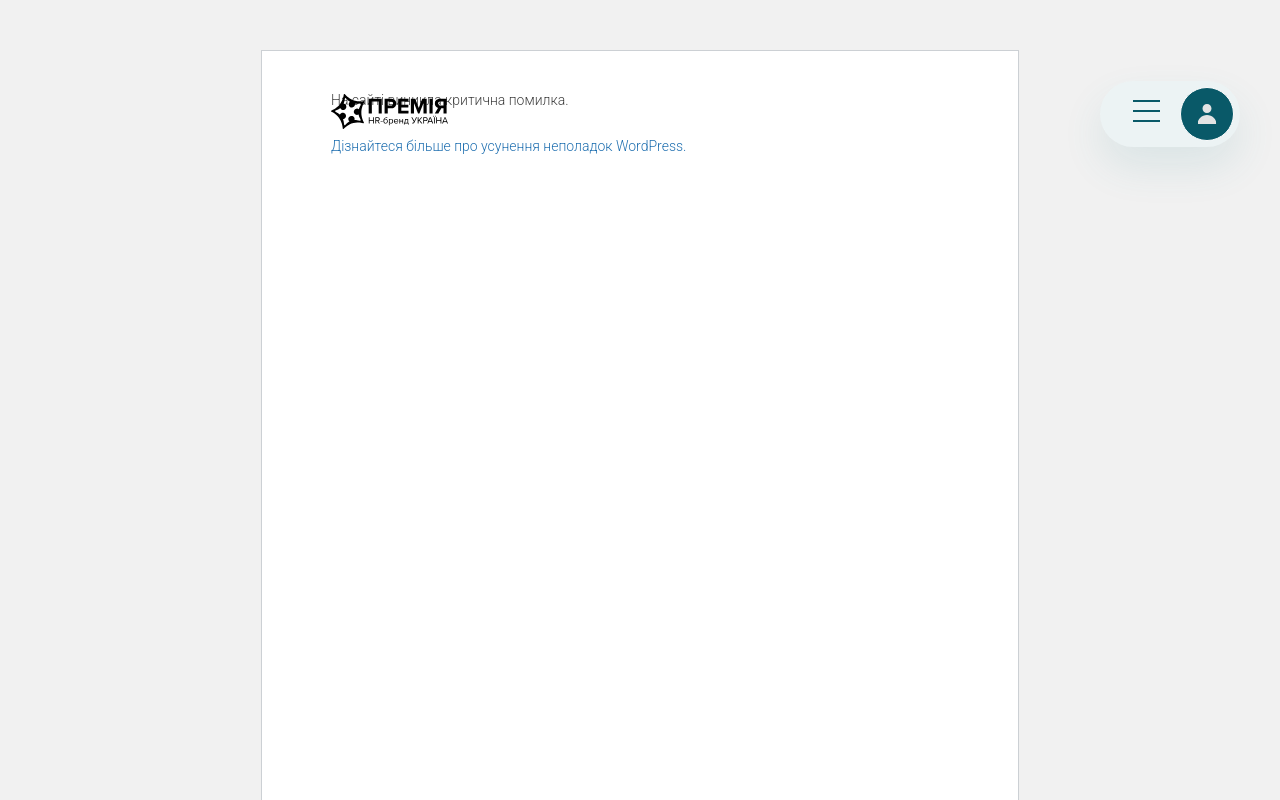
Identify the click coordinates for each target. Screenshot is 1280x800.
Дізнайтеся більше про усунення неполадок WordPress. (508, 146)
